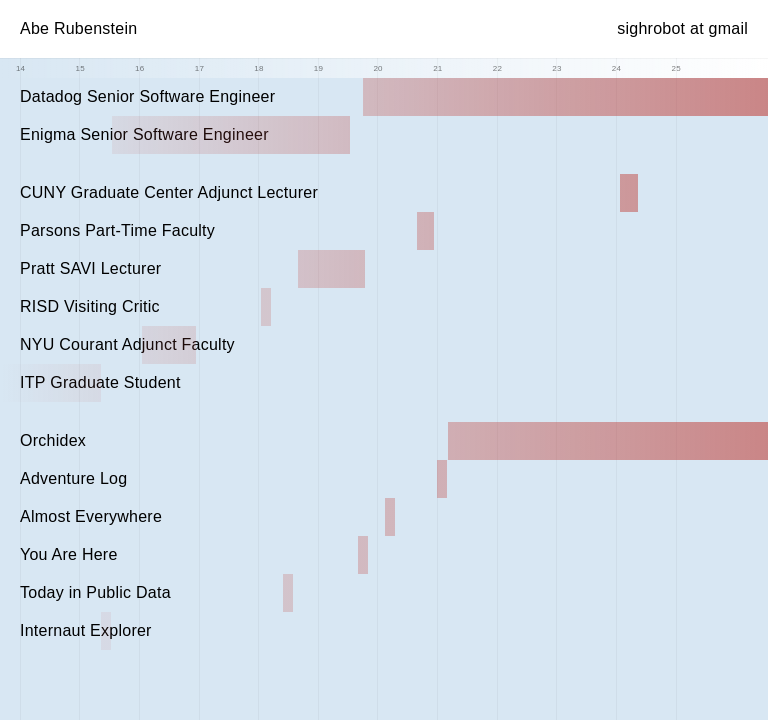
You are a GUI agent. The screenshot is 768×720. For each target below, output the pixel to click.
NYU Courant (69, 344)
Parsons (50, 230)
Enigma (48, 134)
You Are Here (69, 554)
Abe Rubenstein (78, 28)
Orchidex (53, 440)
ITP (33, 382)
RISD (39, 306)
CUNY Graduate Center (107, 192)
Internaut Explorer (86, 630)
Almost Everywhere (91, 516)
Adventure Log (73, 478)
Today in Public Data (95, 592)
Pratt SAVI (58, 268)
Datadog (51, 96)
